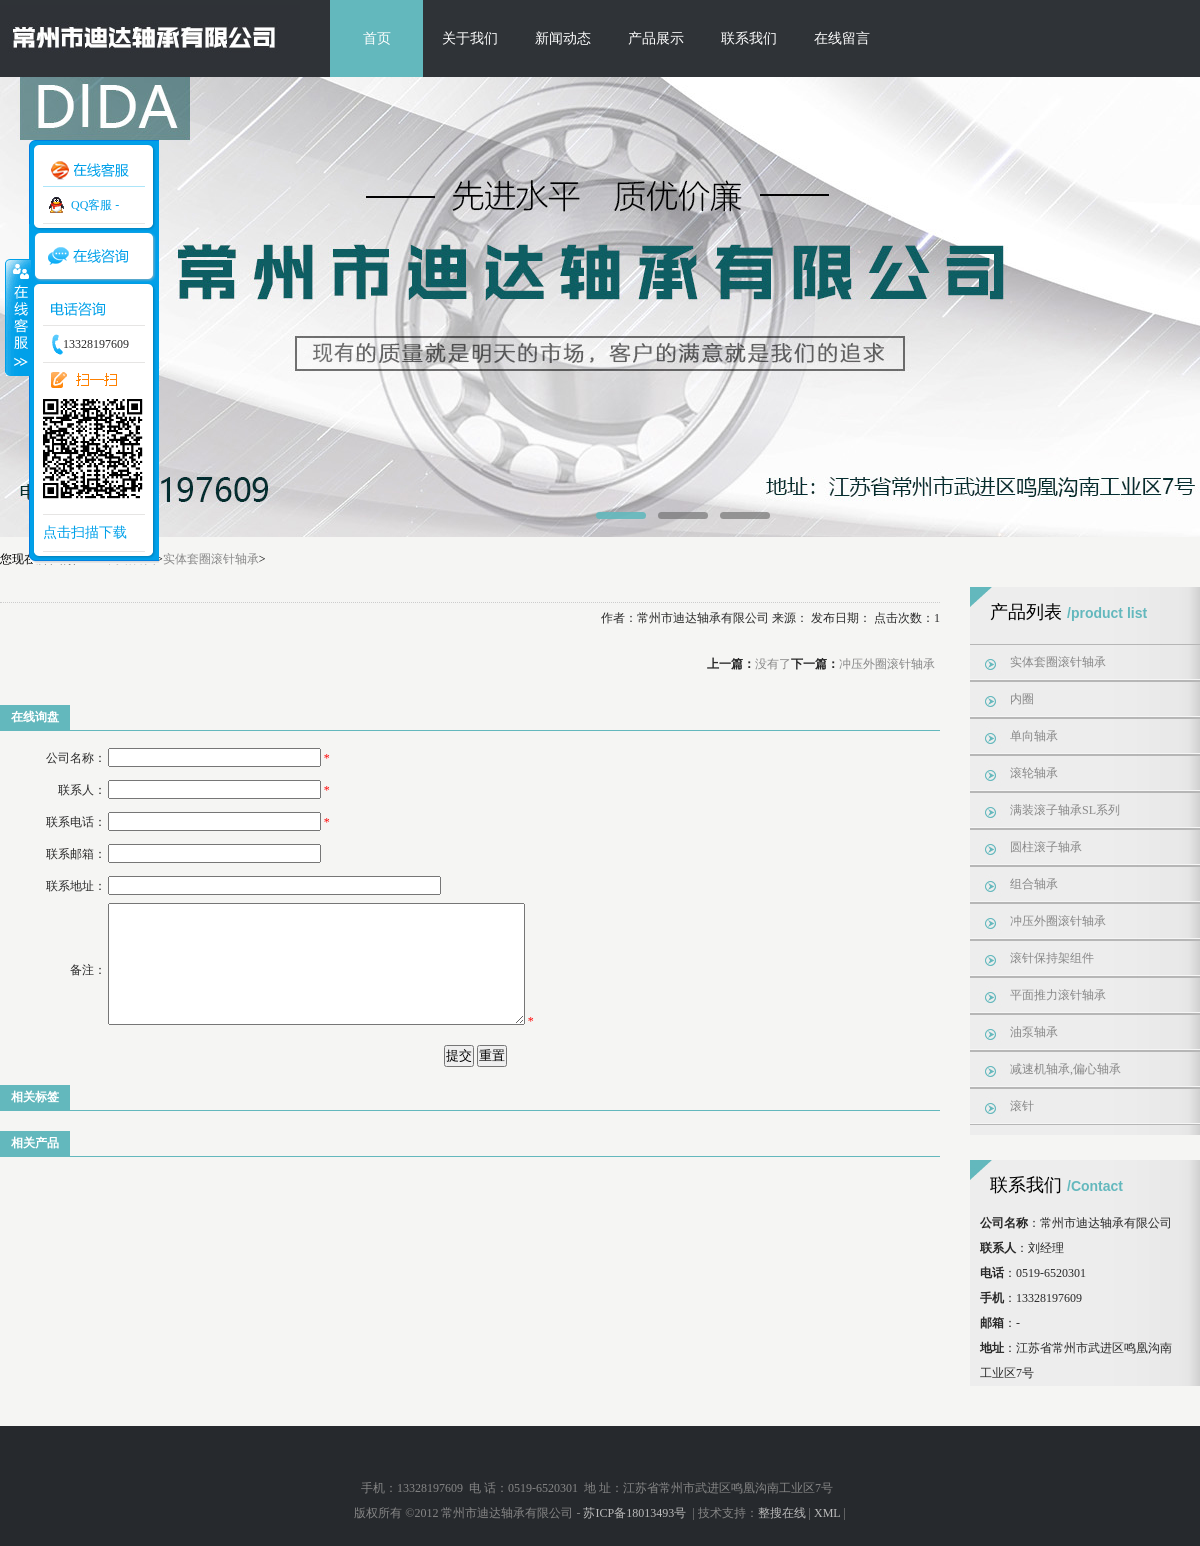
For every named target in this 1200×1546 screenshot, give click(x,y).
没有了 (773, 664)
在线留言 (842, 38)
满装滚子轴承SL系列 (1065, 810)
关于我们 (470, 38)
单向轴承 (1034, 736)
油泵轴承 (1034, 1032)
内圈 (1022, 699)
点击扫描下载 (85, 532)
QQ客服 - (95, 205)
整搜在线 (782, 1513)
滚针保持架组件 (1052, 958)
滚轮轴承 (1034, 773)
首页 (377, 38)
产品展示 (656, 38)
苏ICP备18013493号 (636, 1513)
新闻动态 (563, 38)
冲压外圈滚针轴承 (887, 664)
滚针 (1022, 1106)
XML (827, 1513)
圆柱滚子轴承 (1046, 847)
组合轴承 (1034, 884)
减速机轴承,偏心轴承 (1065, 1069)
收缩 (17, 317)
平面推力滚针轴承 (1058, 995)
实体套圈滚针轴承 (211, 559)
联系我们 (749, 38)
